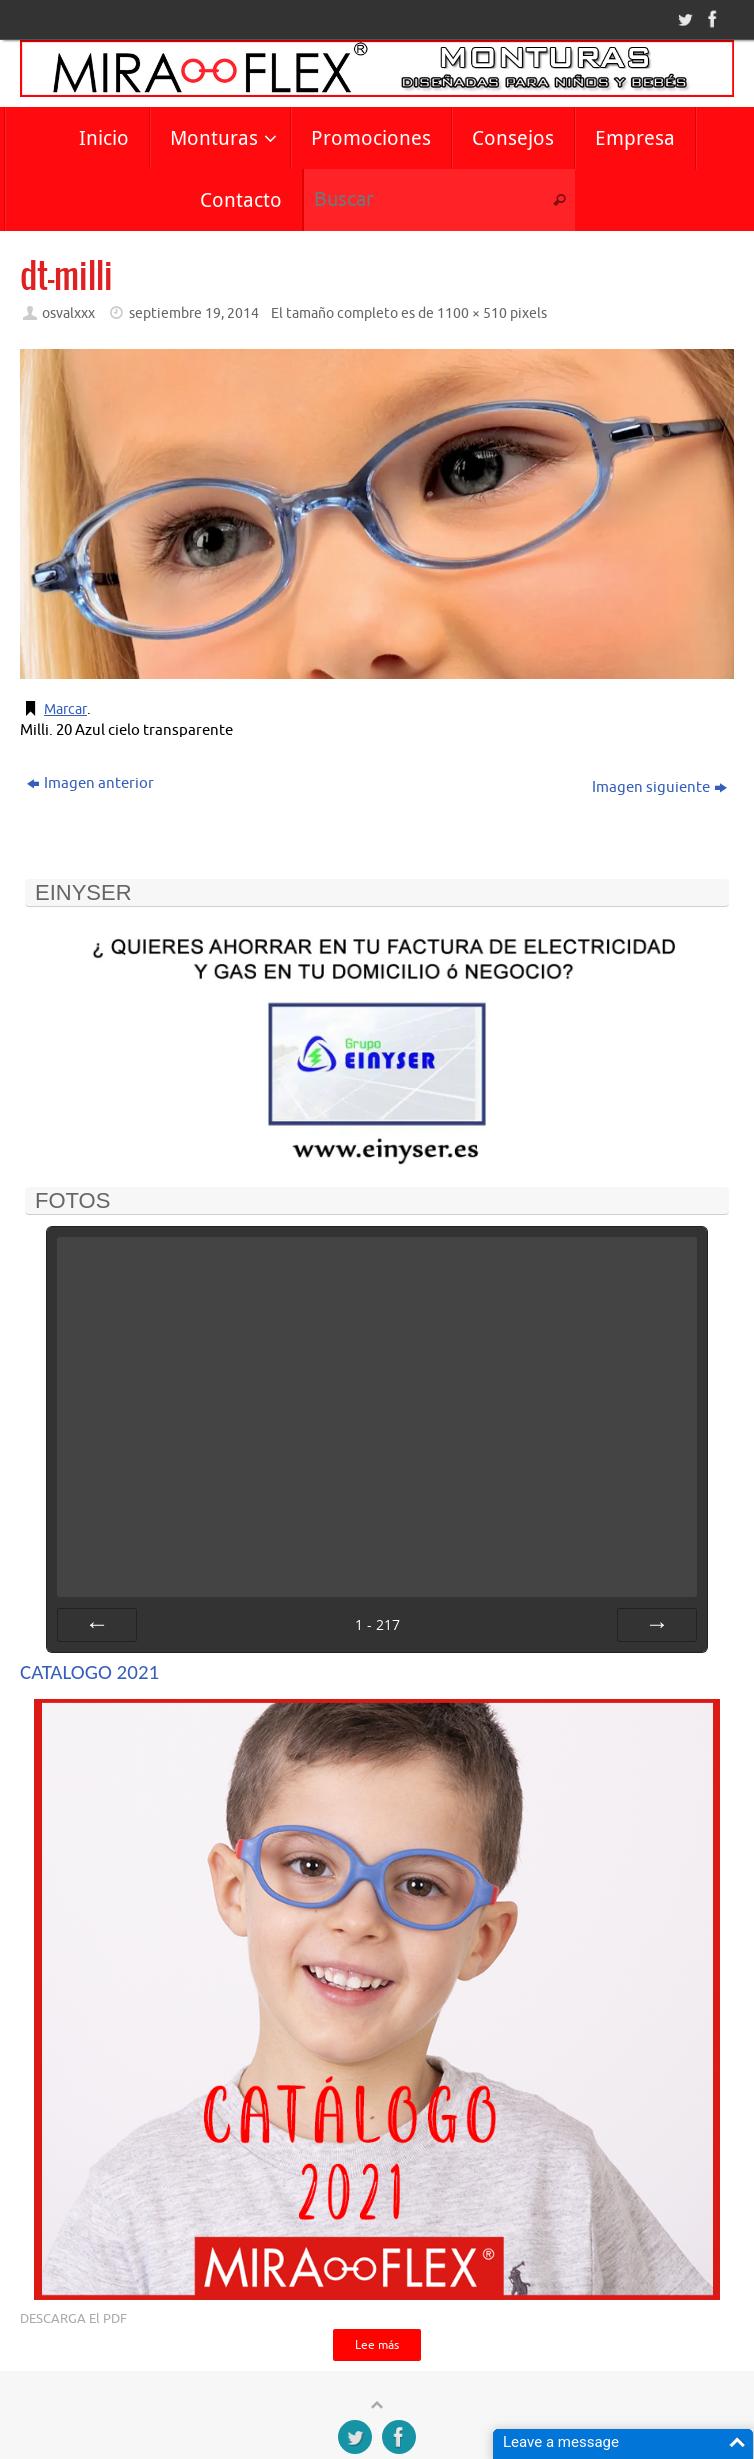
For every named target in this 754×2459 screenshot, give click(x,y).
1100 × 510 (472, 313)
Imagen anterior (90, 783)
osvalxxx (68, 313)
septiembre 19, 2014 (194, 313)
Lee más (377, 2346)
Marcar (67, 709)
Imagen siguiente (659, 787)
